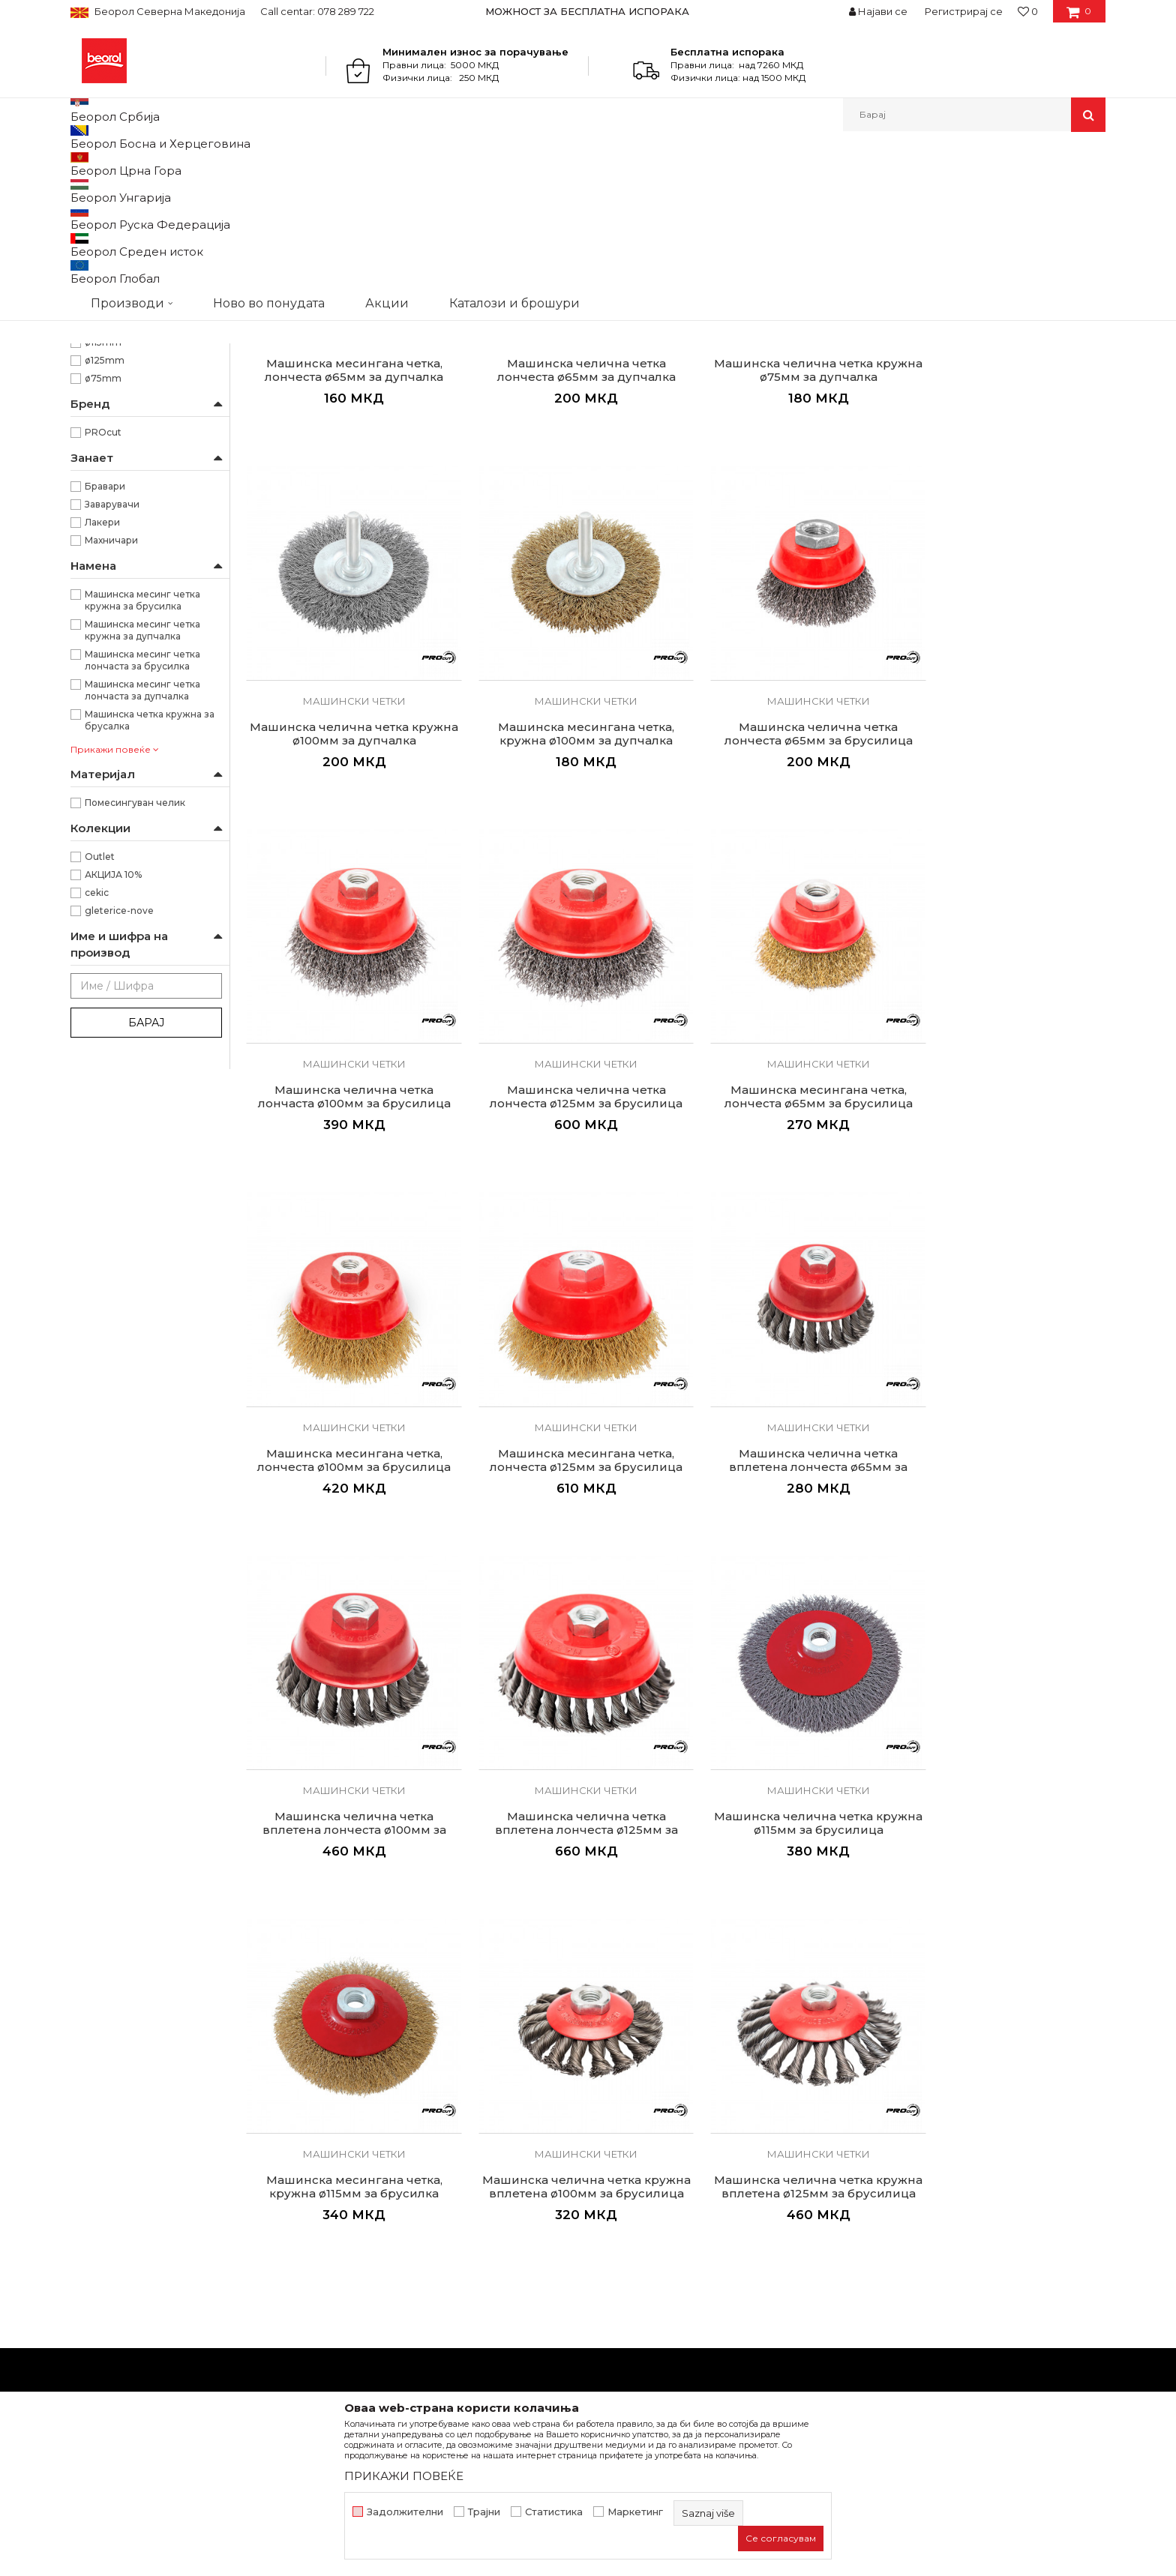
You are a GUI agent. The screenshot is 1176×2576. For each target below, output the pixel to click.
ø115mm (103, 496)
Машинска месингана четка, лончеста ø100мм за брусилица (566, 1211)
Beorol (84, 163)
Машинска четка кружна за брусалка (149, 874)
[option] (588, 11)
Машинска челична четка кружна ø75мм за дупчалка (784, 512)
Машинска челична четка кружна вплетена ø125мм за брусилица (566, 1918)
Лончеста (107, 424)
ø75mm (103, 532)
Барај (146, 1177)
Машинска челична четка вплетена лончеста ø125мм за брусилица (566, 1568)
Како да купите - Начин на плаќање (692, 2221)
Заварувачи (112, 658)
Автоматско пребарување (642, 188)
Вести (349, 2179)
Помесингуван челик (135, 957)
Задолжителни (405, 2512)
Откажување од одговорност (675, 2179)
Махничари (111, 694)
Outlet (100, 1011)
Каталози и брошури (389, 2221)
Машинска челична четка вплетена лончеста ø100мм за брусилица (348, 1568)
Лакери (102, 676)
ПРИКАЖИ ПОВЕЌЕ (404, 2476)
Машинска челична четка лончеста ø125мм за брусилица (1004, 861)
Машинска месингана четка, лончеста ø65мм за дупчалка (347, 512)
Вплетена (108, 388)
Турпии (94, 295)
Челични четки (114, 259)
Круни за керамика (122, 313)
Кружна (103, 406)
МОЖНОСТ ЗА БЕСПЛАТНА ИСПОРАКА (587, 11)
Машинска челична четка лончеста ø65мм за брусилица (566, 861)
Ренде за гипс (109, 331)
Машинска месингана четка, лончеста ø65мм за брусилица (348, 1211)
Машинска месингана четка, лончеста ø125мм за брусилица (784, 1211)
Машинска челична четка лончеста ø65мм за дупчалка (566, 512)
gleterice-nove (119, 1065)
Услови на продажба (652, 2158)
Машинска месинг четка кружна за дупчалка (142, 784)
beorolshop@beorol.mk (189, 2225)
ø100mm (106, 478)
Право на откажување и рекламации (694, 2263)
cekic (97, 1047)
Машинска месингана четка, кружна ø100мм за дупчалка (348, 861)
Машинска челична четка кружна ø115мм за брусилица (784, 1561)
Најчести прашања (646, 2284)
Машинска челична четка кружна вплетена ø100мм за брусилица (347, 1918)
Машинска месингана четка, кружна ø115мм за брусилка (1004, 1561)
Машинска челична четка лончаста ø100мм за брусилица (784, 861)
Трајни (484, 2512)
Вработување (370, 2200)
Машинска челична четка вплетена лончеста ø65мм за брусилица (1003, 1218)
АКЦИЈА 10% (113, 1029)
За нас (350, 2158)
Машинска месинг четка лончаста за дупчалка (142, 844)
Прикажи (929, 188)
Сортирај (748, 188)
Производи (136, 163)
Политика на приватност (662, 2200)
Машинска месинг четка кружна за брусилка (142, 754)
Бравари (105, 640)
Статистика (554, 2512)
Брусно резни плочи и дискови (145, 233)
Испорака (622, 2242)
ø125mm (104, 514)
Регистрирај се (964, 11)
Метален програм (217, 163)
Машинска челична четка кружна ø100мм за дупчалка (1003, 512)
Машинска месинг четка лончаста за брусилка (142, 814)
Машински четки (119, 277)
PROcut (103, 586)
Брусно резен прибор (326, 163)
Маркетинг (635, 2512)
